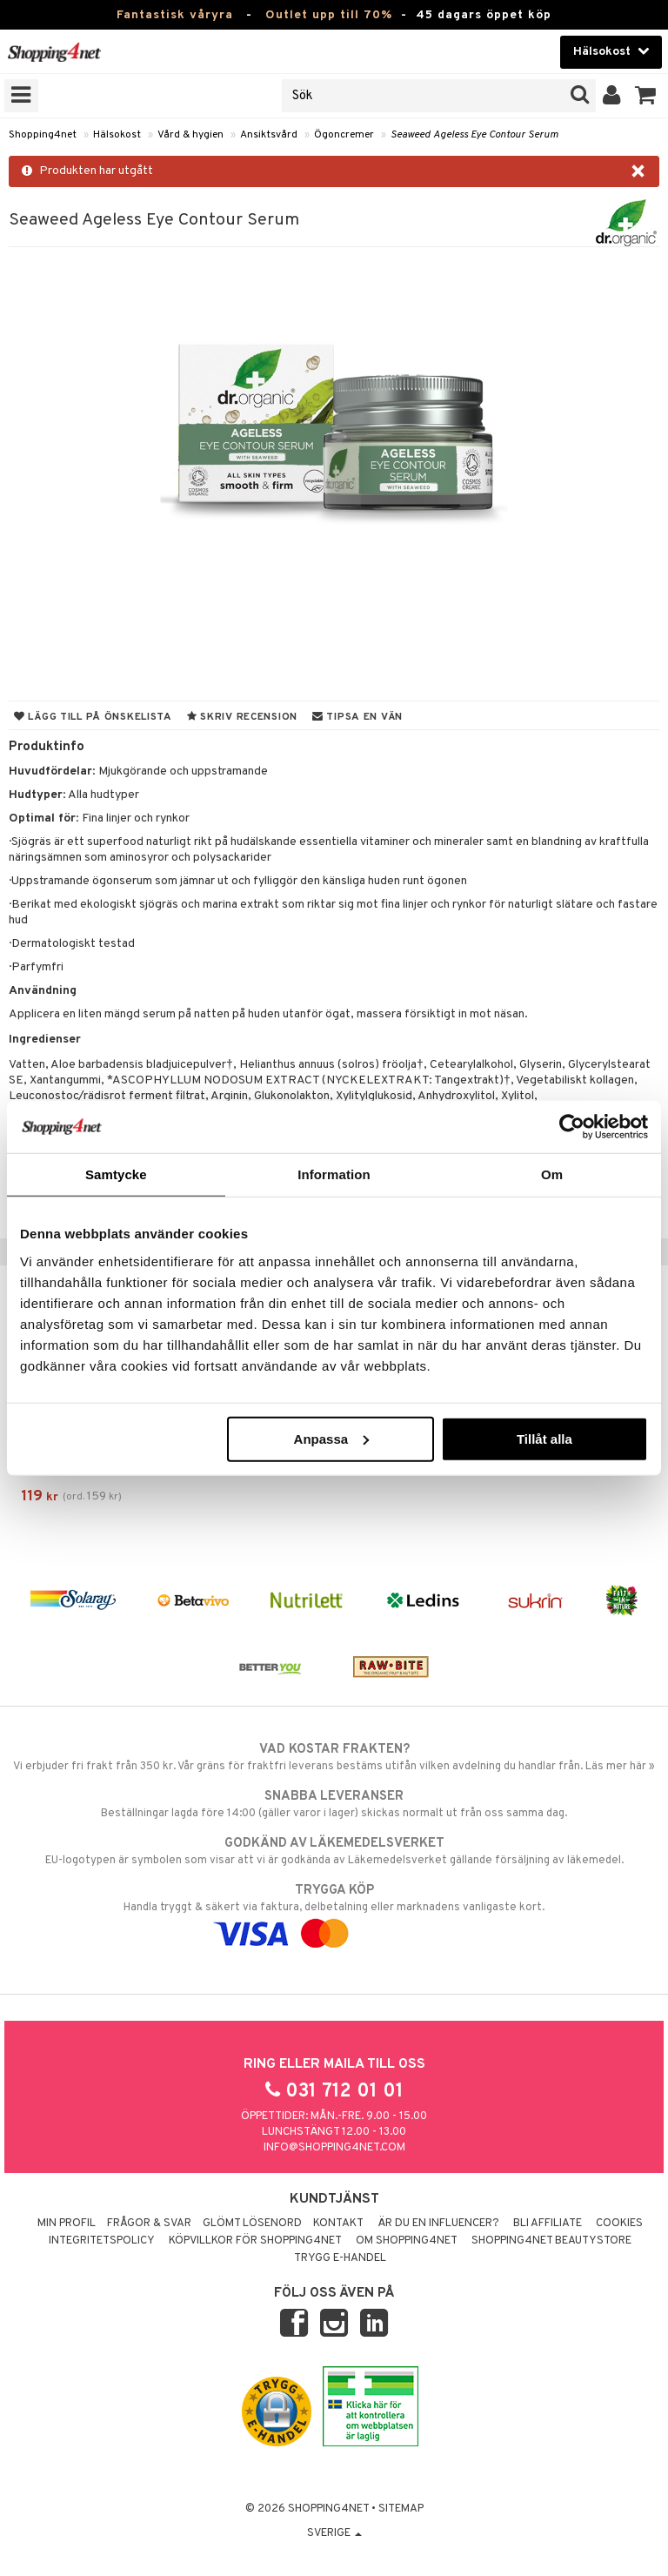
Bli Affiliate (547, 2224)
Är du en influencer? (438, 2224)
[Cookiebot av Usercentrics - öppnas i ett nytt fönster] (572, 1127)
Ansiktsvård (268, 135)
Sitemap (401, 2509)
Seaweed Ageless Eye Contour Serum (474, 135)
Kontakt (338, 2224)
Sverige (334, 2533)
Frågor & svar (149, 2224)
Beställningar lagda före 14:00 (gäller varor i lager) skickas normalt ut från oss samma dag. (334, 1804)
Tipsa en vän (357, 717)
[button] (646, 95)
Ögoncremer (344, 135)
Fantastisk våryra (175, 15)
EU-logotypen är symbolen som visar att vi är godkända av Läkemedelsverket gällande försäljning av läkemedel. (334, 1851)
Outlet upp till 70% (328, 15)
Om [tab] (552, 1174)
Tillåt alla (544, 1438)
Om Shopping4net (407, 2241)
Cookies (619, 2224)
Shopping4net (43, 135)
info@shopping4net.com (334, 2148)
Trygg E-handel (340, 2258)
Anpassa (332, 1438)
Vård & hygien (190, 135)
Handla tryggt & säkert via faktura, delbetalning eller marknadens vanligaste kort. (334, 1912)
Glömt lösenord (252, 2224)
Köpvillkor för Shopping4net (255, 2241)
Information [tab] (334, 1174)
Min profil (66, 2224)
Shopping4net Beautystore (551, 2241)
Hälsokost (117, 135)
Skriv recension (242, 717)
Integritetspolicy (102, 2241)
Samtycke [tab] (116, 1174)
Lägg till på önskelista (93, 717)
